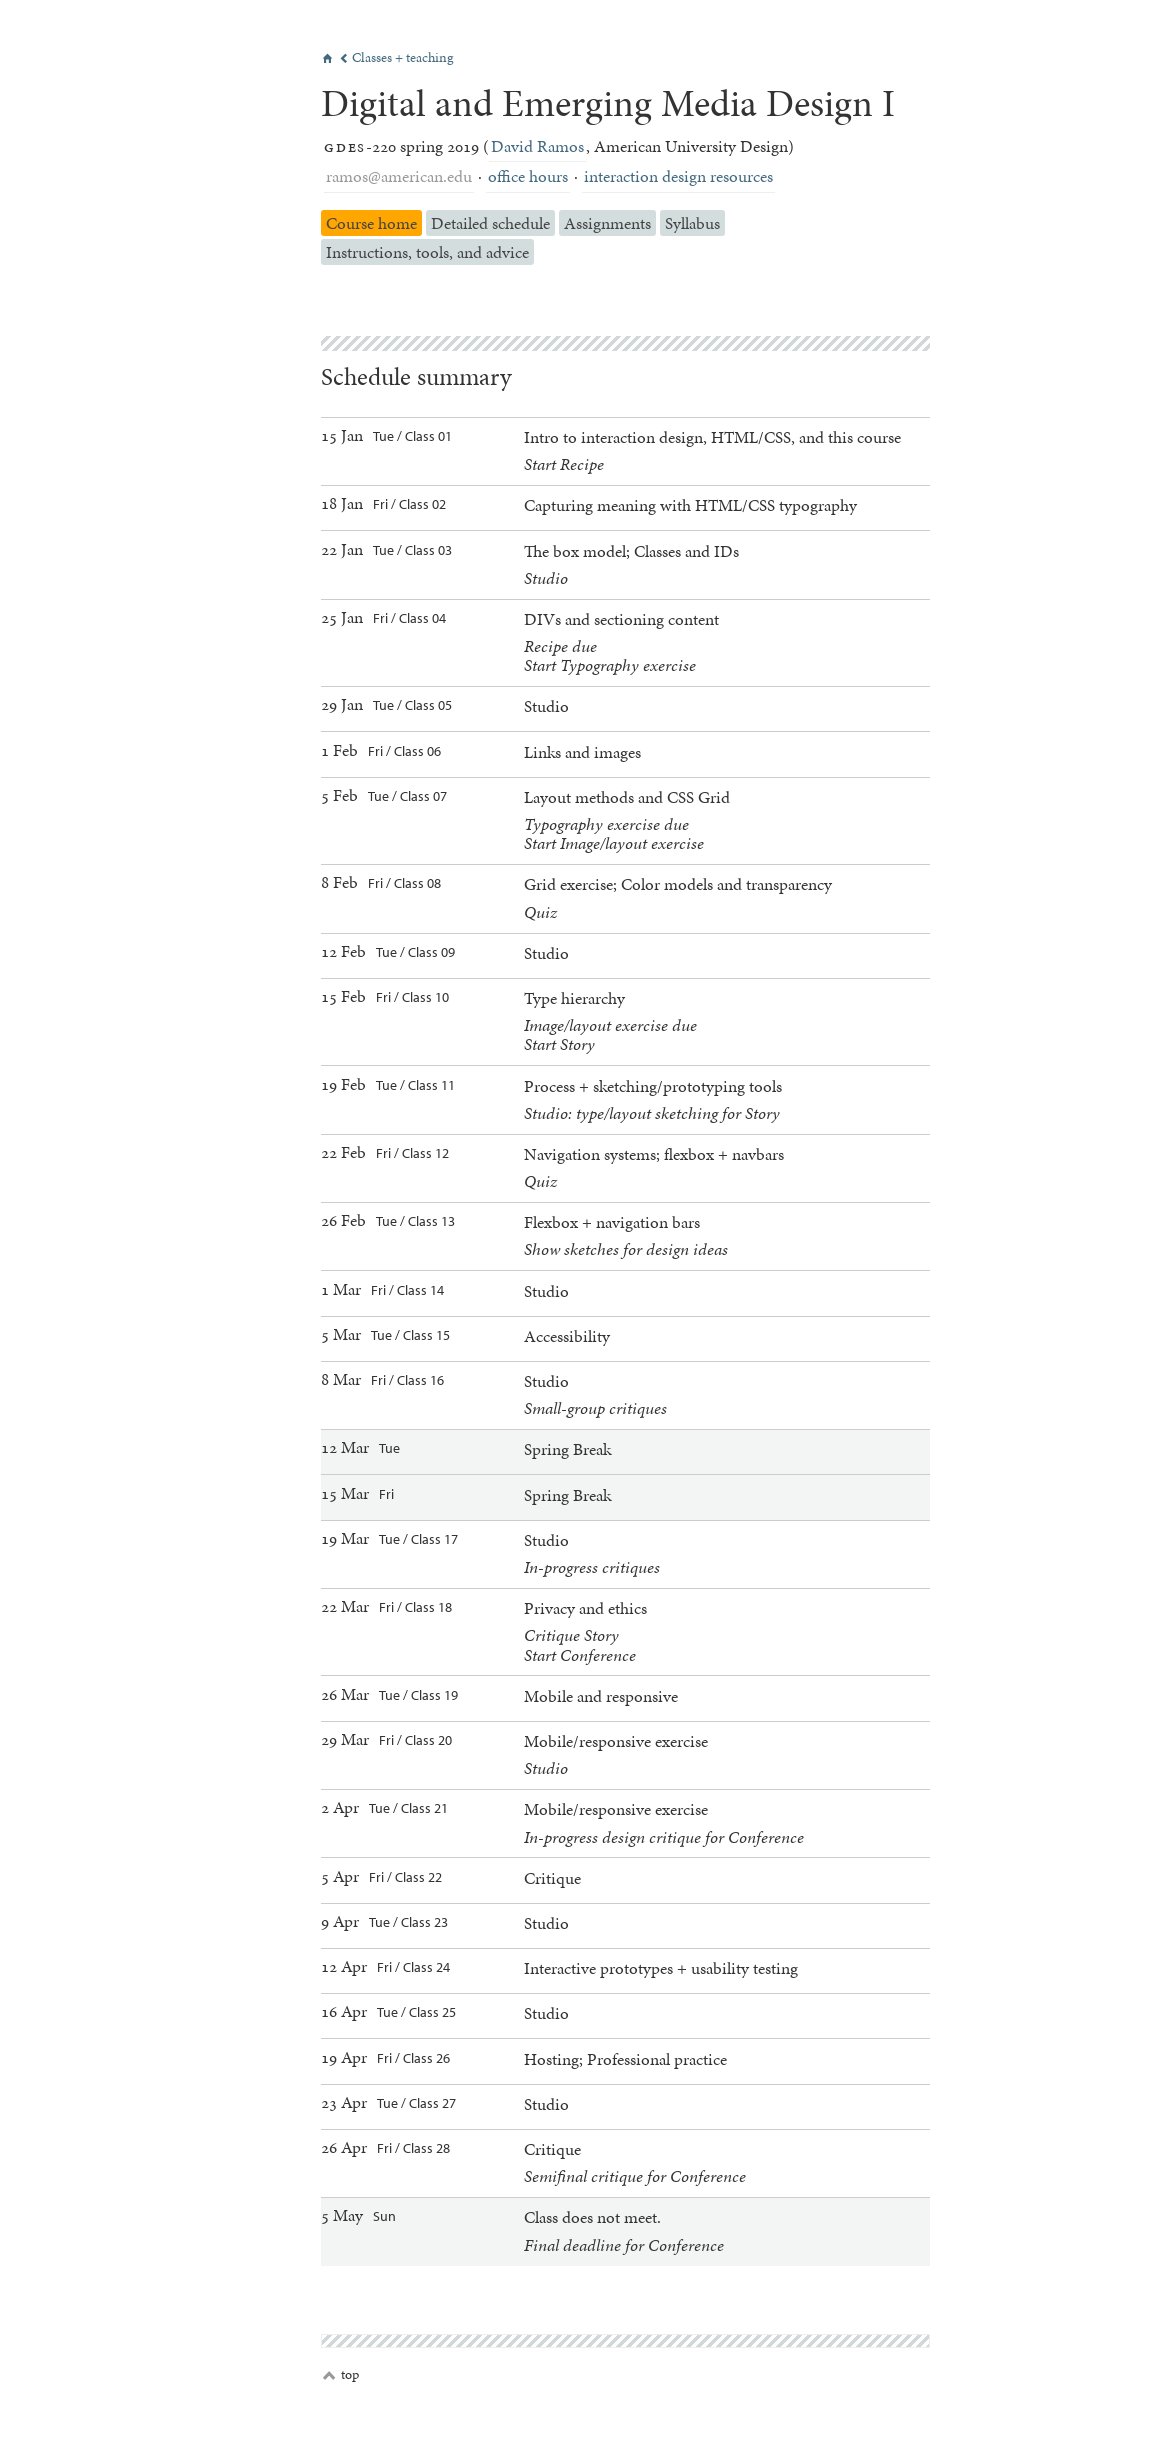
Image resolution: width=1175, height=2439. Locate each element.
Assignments (607, 223)
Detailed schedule (490, 223)
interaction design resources (678, 176)
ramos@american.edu (399, 176)
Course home (371, 223)
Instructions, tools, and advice (427, 252)
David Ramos (537, 146)
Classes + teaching (396, 57)
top (341, 2375)
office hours (528, 176)
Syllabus (692, 223)
